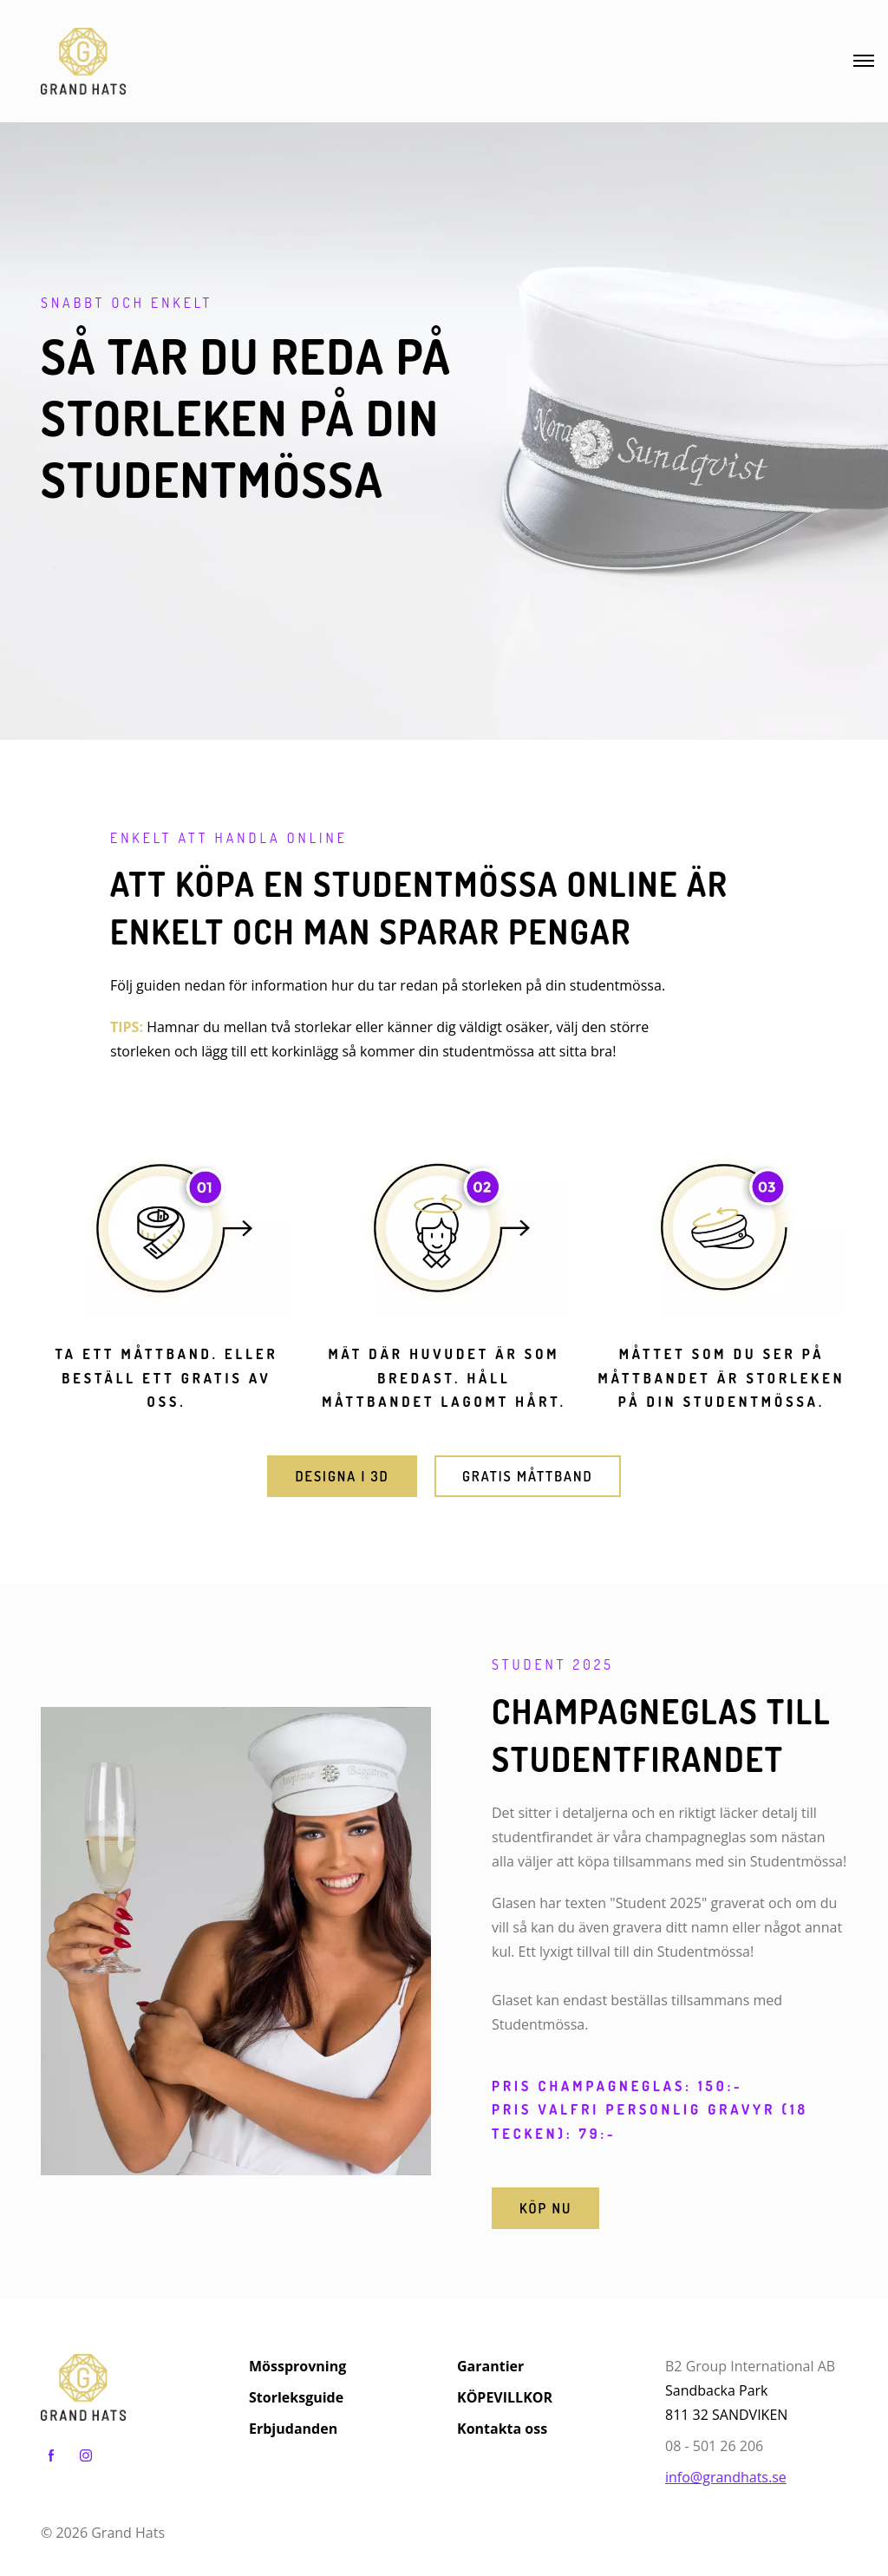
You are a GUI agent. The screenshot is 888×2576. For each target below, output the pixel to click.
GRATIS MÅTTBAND (527, 1476)
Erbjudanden (293, 2428)
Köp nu (545, 2208)
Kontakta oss (502, 2428)
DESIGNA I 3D (341, 1476)
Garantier (490, 2366)
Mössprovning (297, 2366)
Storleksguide (296, 2397)
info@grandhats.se (726, 2477)
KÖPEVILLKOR (504, 2397)
